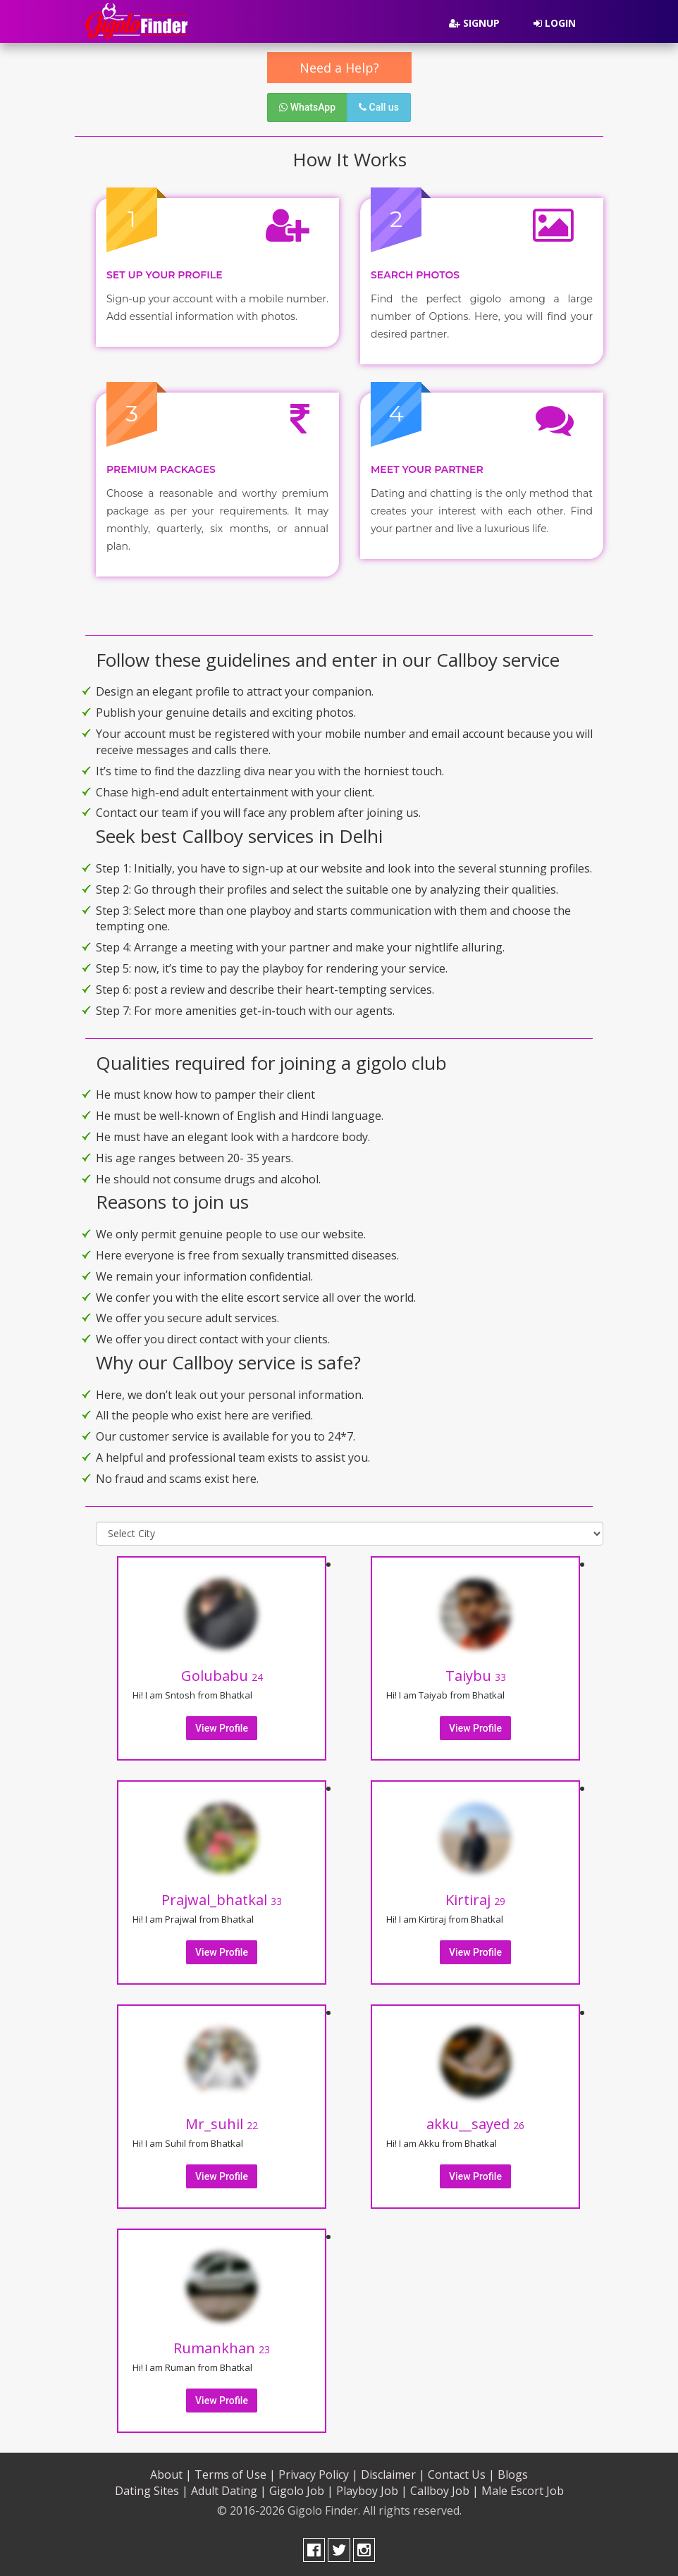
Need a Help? (339, 67)
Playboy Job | (371, 2490)
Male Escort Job (522, 2490)
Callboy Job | (444, 2490)
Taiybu (475, 1675)
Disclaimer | (393, 2474)
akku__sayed (475, 2123)
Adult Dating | (228, 2490)
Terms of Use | (235, 2474)
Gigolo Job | (301, 2490)
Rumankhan (221, 2348)
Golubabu (222, 1675)
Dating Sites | (151, 2490)
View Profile (221, 1728)
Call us (379, 107)
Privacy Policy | (318, 2474)
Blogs (513, 2474)
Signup (474, 23)
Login (555, 23)
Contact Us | (461, 2474)
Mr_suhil (221, 2123)
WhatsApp (307, 107)
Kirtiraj (475, 1899)
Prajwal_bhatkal (221, 1899)
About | (171, 2474)
